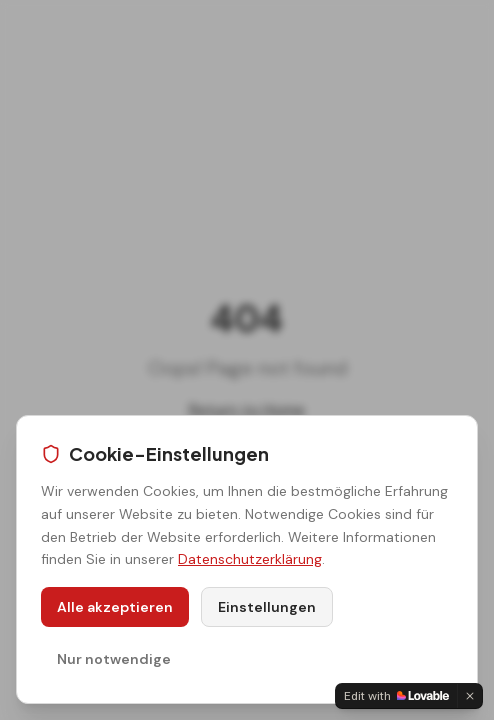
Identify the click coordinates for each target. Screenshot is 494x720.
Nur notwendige (114, 659)
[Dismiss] (470, 696)
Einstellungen (267, 607)
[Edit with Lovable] (396, 696)
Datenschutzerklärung (250, 559)
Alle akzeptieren (115, 607)
